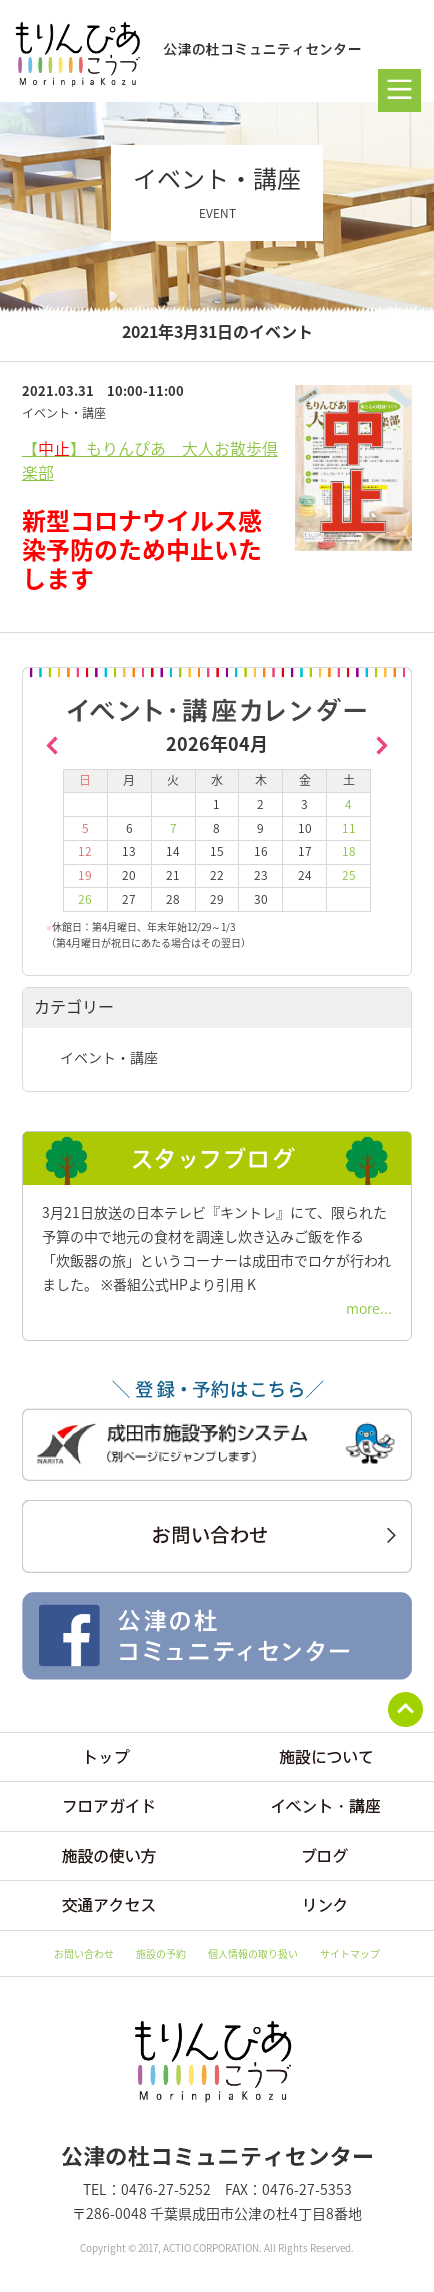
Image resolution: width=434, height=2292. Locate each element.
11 (349, 828)
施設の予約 (161, 1953)
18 (349, 851)
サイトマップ (350, 1953)
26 (85, 899)
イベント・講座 (109, 1057)
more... (369, 1308)
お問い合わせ (84, 1953)
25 (349, 875)
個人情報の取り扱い (253, 1953)
